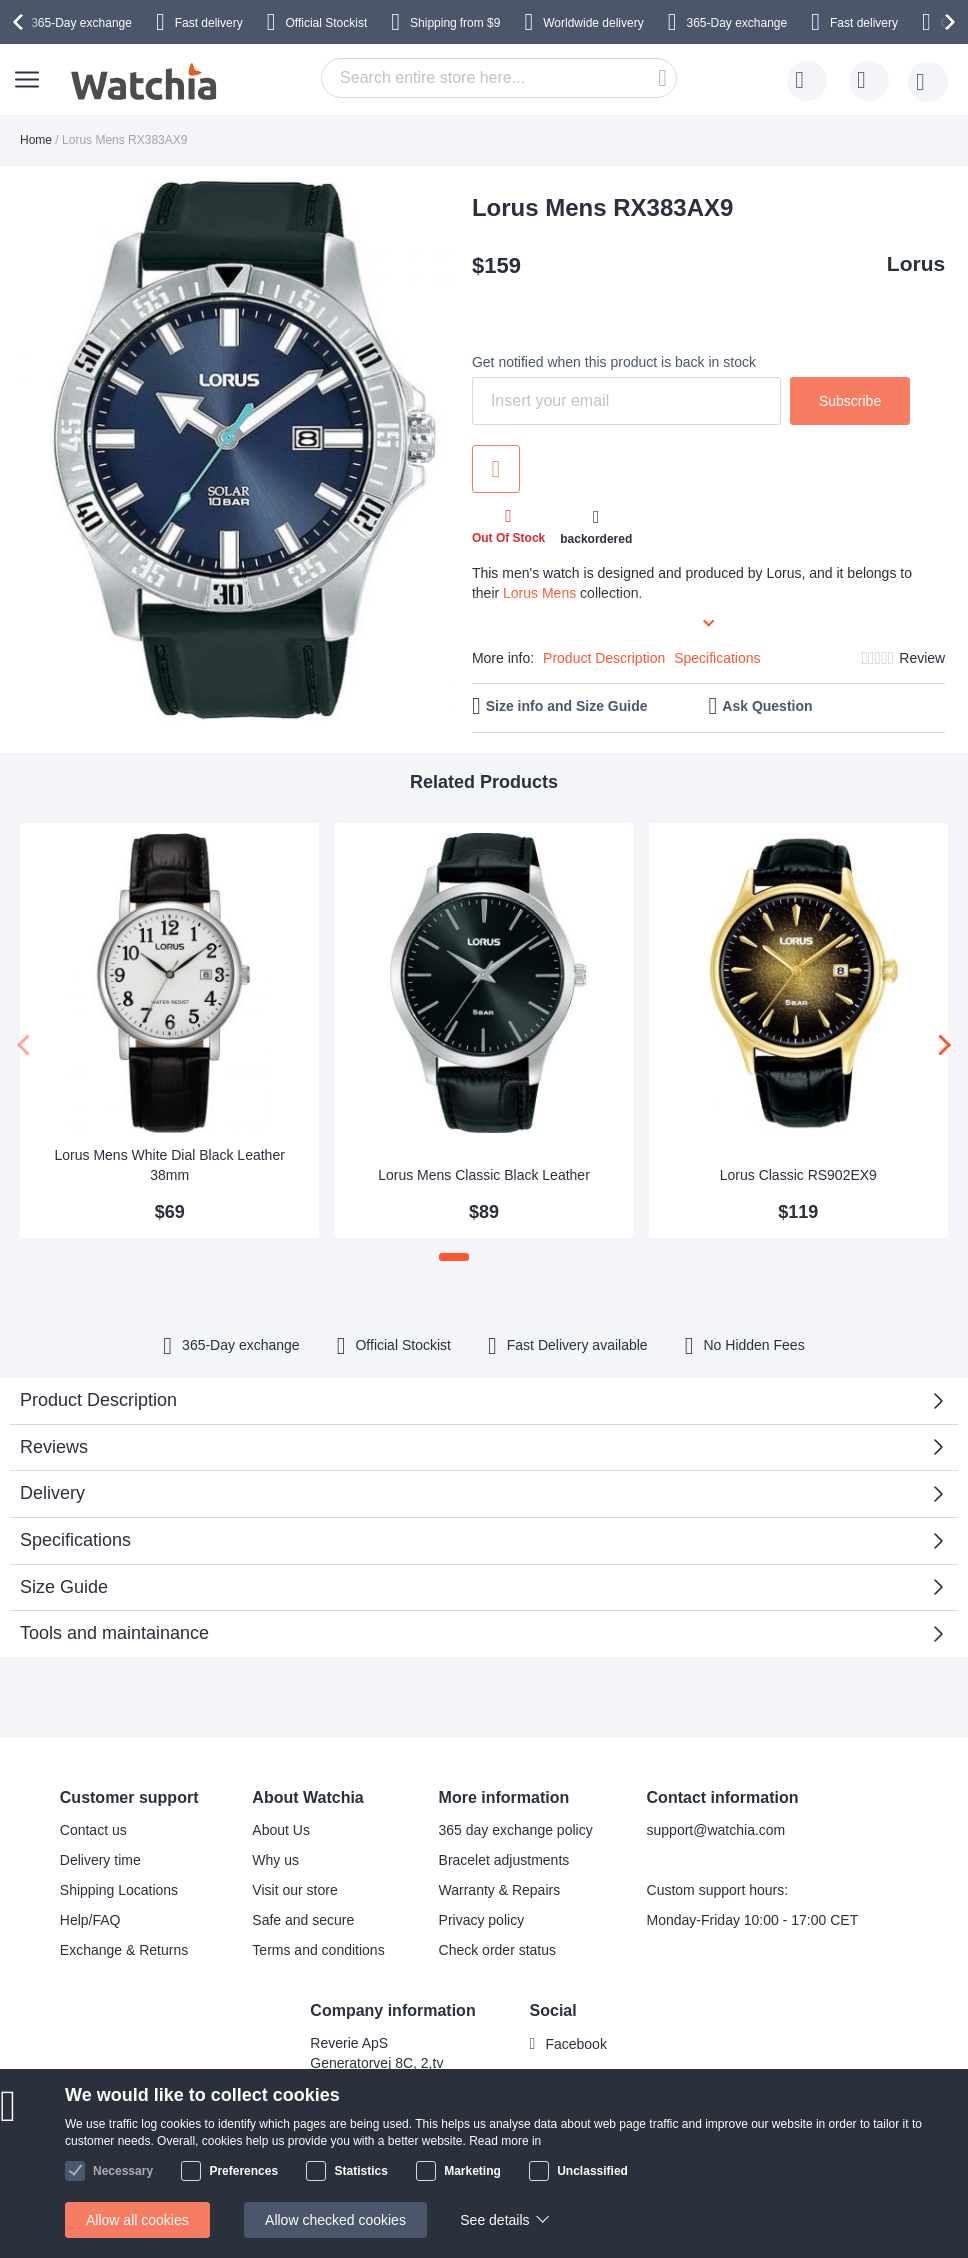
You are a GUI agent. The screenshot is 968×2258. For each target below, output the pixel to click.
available (577, 1345)
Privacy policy (482, 1920)
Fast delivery (209, 23)
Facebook (575, 2044)
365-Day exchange (81, 23)
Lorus (916, 263)
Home (36, 140)
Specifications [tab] (75, 1540)
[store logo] (145, 82)
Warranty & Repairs (500, 1890)
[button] (454, 1257)
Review (922, 658)
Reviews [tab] (54, 1447)
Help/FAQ (90, 1920)
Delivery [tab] (52, 1493)
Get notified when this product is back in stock (614, 362)
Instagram (576, 2077)
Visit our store (294, 1890)
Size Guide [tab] (64, 1587)
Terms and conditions (318, 1950)
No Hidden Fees (753, 1345)
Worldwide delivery (593, 23)
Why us (275, 1860)
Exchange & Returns (124, 1950)
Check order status (498, 1950)
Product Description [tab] (98, 1400)
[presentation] (21, 22)
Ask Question (767, 706)
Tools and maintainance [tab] (114, 1633)
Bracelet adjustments (504, 1860)
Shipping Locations (119, 1890)
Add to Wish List (496, 469)
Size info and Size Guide (567, 706)
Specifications (717, 658)
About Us (281, 1830)
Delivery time (100, 1860)
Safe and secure (303, 1920)
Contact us (93, 1830)
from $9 (455, 23)
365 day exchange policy (516, 1830)
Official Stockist (326, 23)
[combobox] (499, 78)
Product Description (604, 658)
